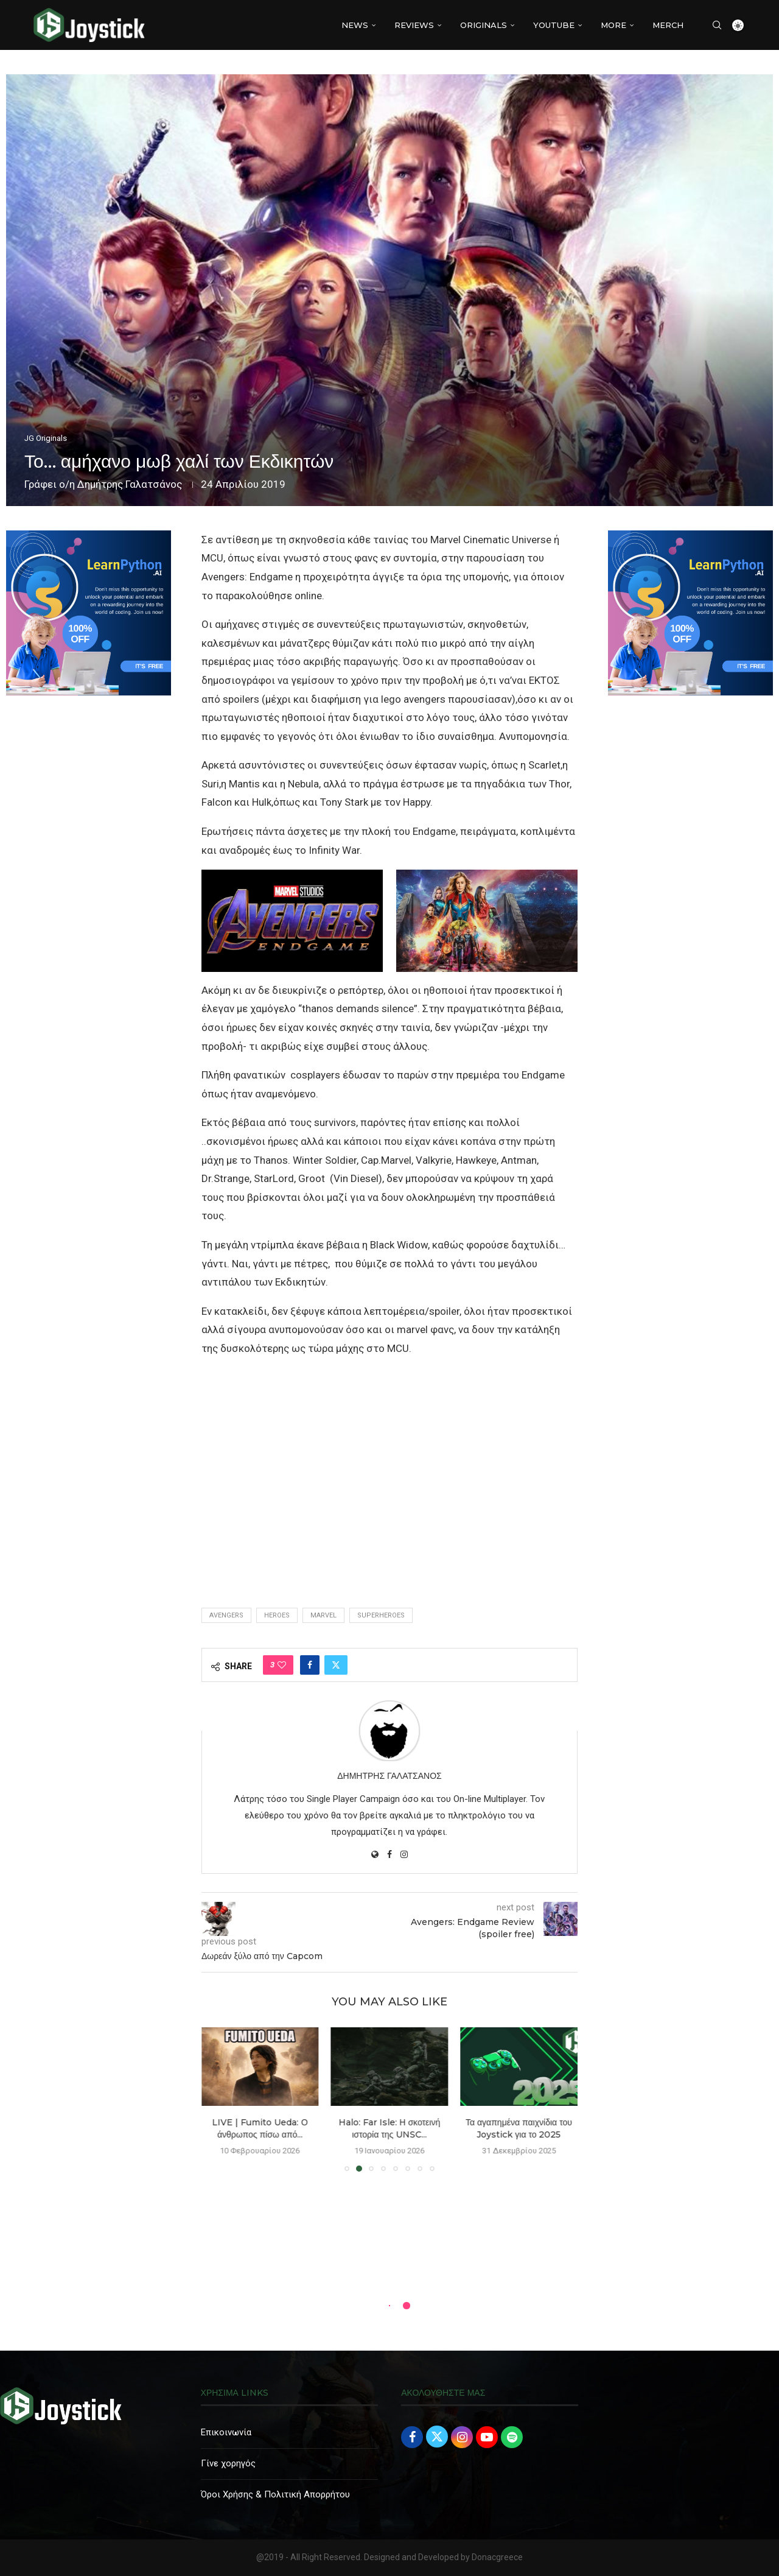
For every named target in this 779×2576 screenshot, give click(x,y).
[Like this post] (282, 1665)
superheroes (381, 1615)
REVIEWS (414, 25)
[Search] (717, 25)
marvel (323, 1615)
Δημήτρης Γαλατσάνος (129, 484)
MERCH (667, 25)
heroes (277, 1615)
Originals (483, 25)
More (613, 25)
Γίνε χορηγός (228, 2463)
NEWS (354, 25)
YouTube (554, 25)
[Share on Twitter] (336, 1665)
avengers (226, 1615)
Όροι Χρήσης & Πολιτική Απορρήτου (275, 2494)
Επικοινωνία (226, 2432)
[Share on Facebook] (310, 1665)
